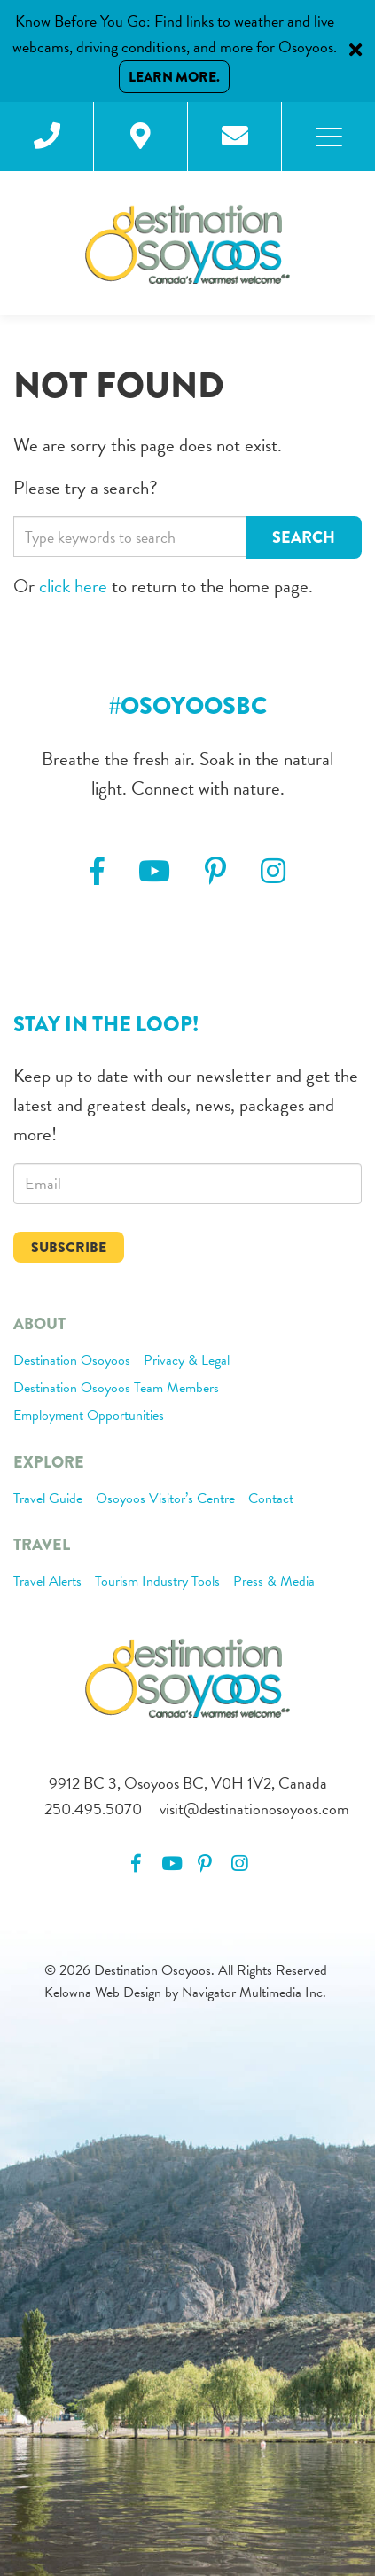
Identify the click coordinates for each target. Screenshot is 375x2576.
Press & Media (274, 1582)
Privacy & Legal (187, 1361)
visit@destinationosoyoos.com (254, 1808)
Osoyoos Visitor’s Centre (165, 1499)
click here (73, 586)
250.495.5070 (93, 1808)
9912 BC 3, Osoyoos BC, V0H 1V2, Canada (188, 1783)
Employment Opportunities (88, 1416)
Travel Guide (47, 1499)
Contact (270, 1499)
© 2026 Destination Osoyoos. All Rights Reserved (185, 1970)
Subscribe (68, 1247)
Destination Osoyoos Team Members (116, 1389)
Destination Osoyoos (71, 1361)
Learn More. (174, 77)
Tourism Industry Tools (157, 1582)
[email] (187, 1183)
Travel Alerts (47, 1582)
